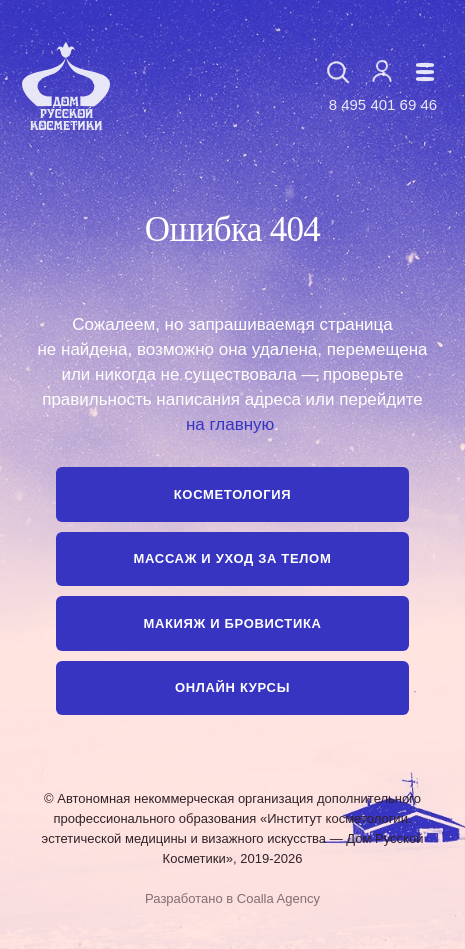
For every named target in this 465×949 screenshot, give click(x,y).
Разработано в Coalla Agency (232, 898)
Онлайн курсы (232, 687)
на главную (230, 424)
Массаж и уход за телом (233, 558)
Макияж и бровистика (232, 623)
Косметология (232, 494)
